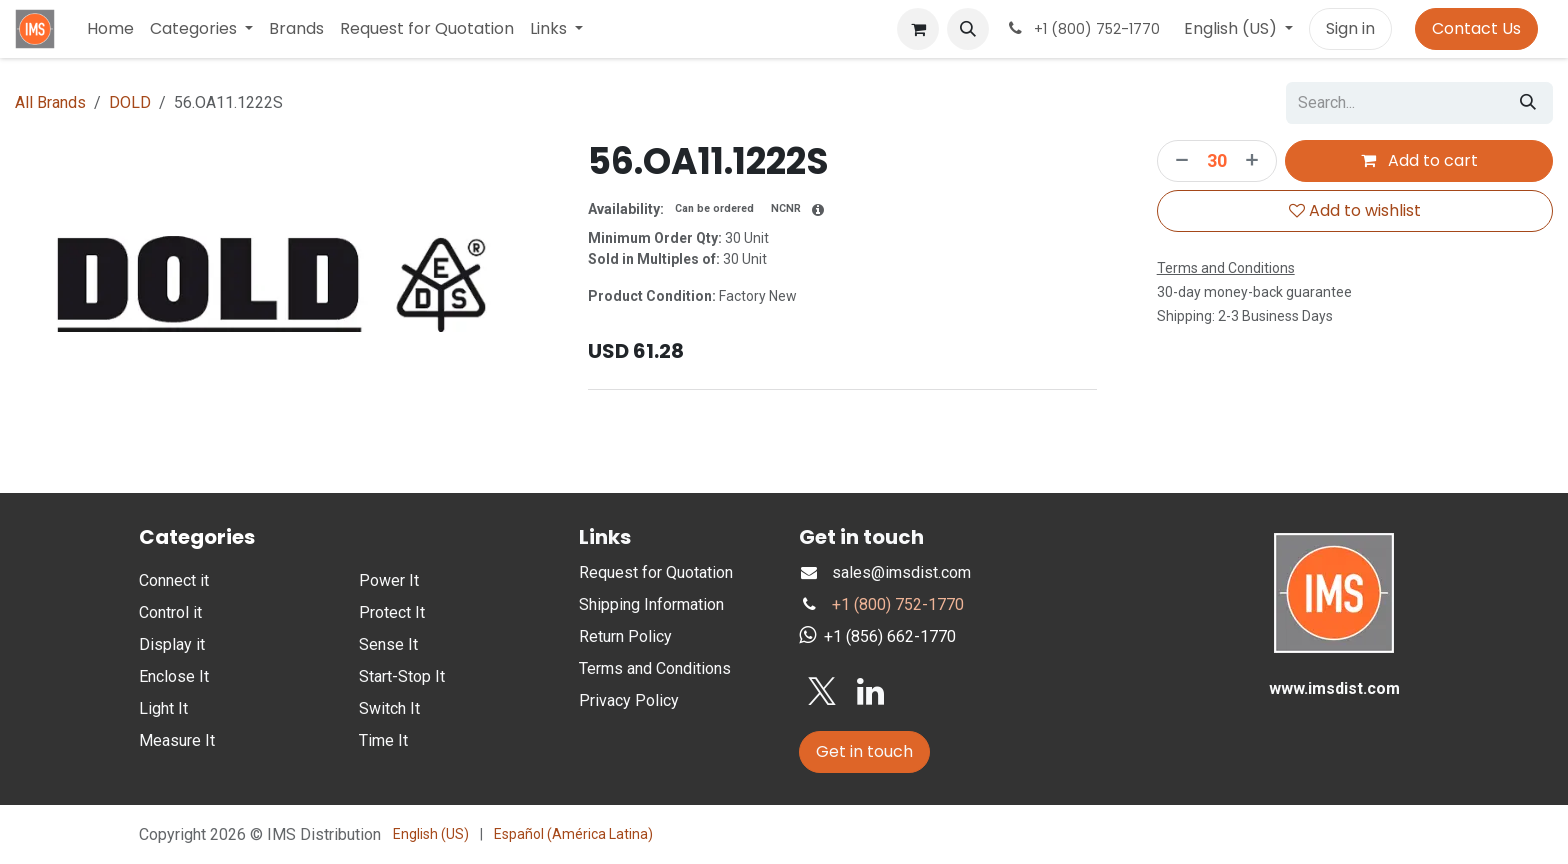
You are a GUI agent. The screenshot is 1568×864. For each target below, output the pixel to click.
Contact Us (1476, 28)
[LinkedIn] (870, 692)
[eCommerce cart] (918, 29)
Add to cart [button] (1418, 160)
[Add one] (1255, 161)
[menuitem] (110, 29)
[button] (968, 29)
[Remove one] (1177, 161)
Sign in (1350, 28)
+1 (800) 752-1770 (898, 604)
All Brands (50, 102)
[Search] (1528, 103)
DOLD (130, 102)
